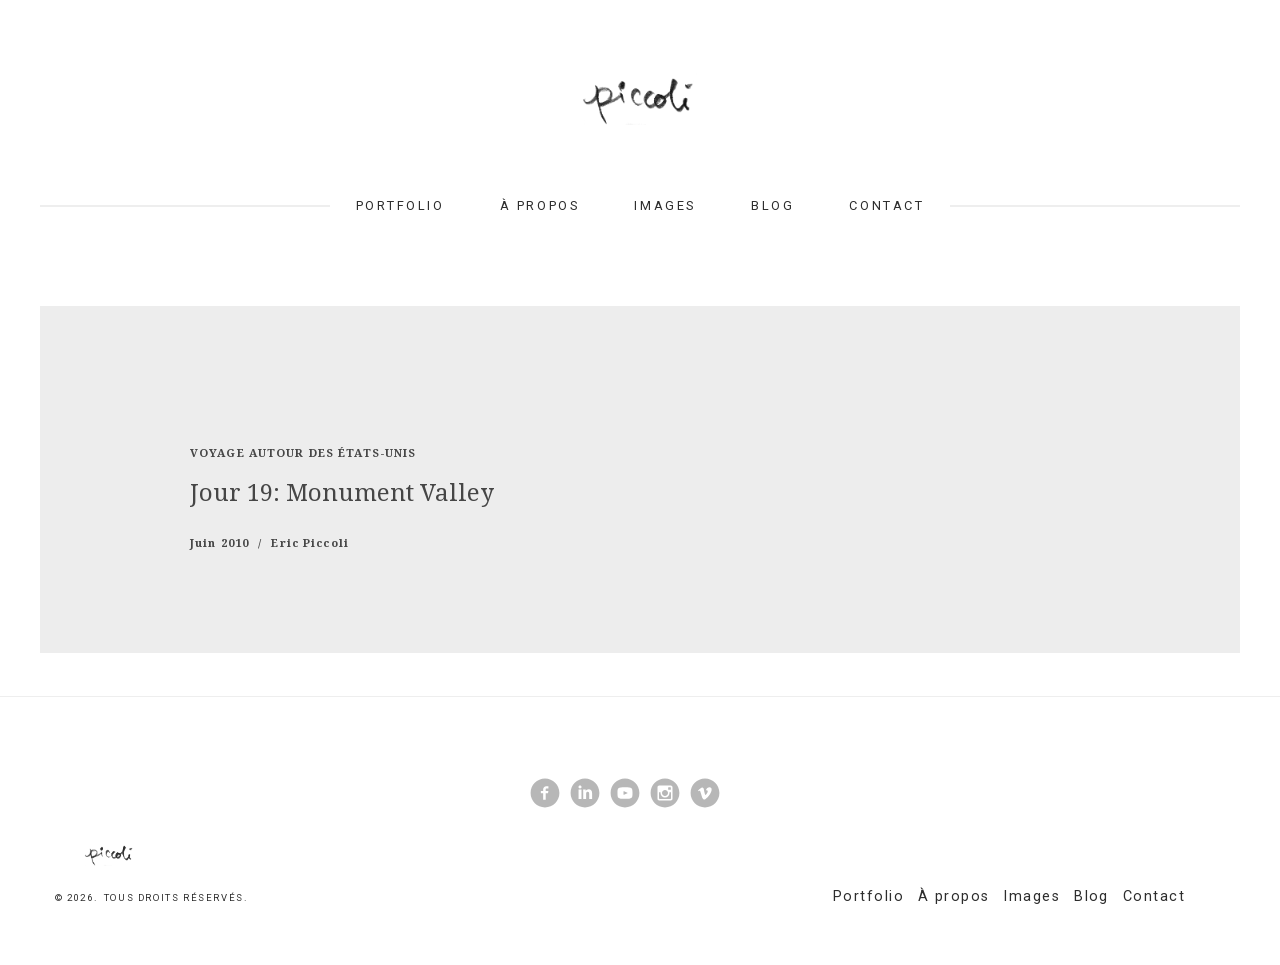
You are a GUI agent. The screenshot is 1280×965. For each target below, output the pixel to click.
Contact (886, 205)
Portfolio (400, 205)
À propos (539, 205)
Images (664, 205)
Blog (772, 205)
